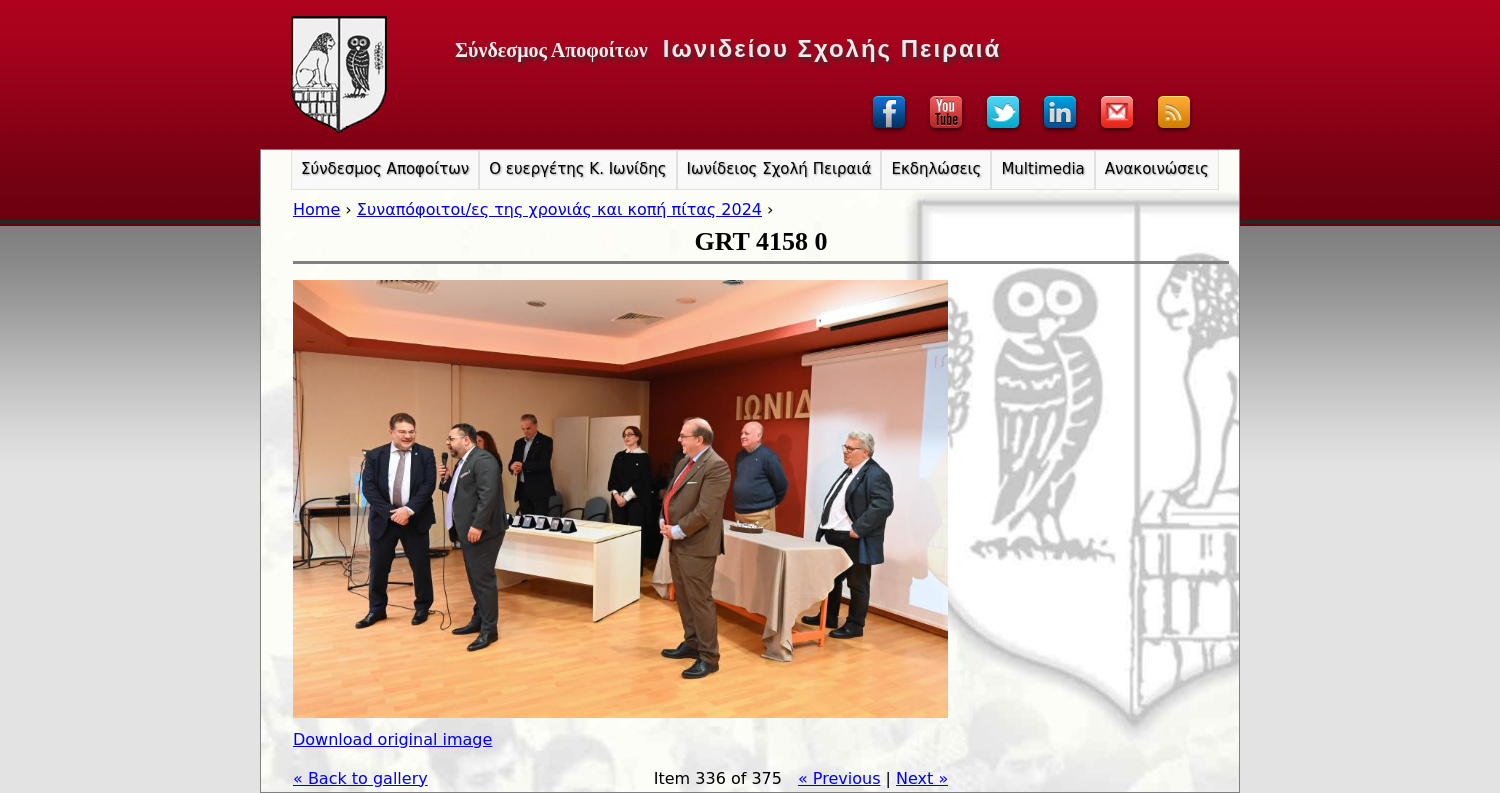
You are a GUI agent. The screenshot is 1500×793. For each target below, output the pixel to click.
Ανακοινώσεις (1157, 169)
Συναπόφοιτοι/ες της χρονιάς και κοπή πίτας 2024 (559, 209)
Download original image (392, 739)
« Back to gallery (360, 778)
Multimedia (1042, 169)
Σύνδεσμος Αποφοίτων (385, 169)
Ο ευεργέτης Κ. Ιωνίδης (577, 169)
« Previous (839, 778)
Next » (922, 778)
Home (316, 209)
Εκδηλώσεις (936, 169)
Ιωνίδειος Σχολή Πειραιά (779, 169)
